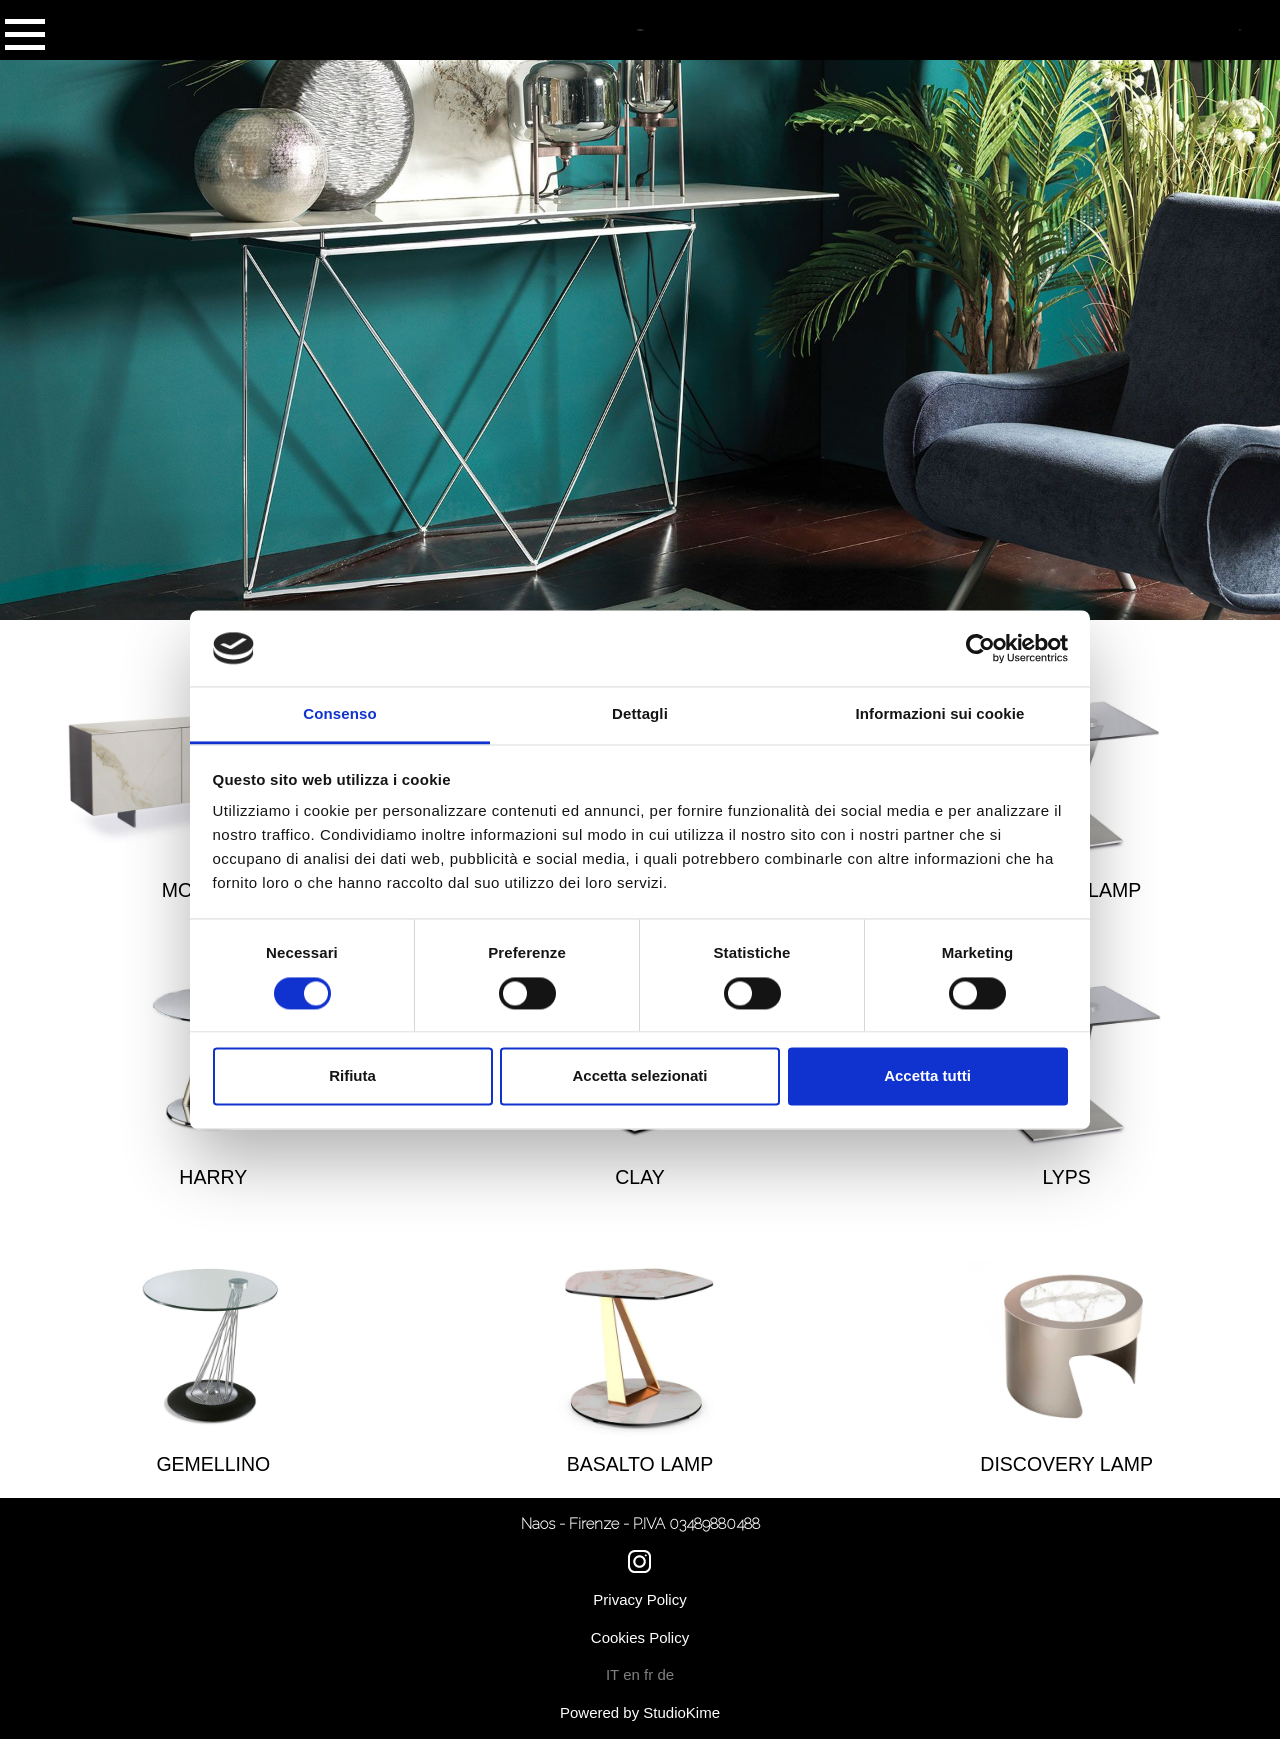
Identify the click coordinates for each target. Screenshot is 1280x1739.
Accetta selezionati (639, 1076)
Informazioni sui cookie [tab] (940, 714)
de (665, 1674)
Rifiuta (352, 1076)
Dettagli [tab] (640, 714)
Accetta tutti (927, 1076)
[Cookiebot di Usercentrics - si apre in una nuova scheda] (980, 648)
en (633, 1674)
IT (614, 1674)
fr (650, 1674)
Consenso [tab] (339, 714)
